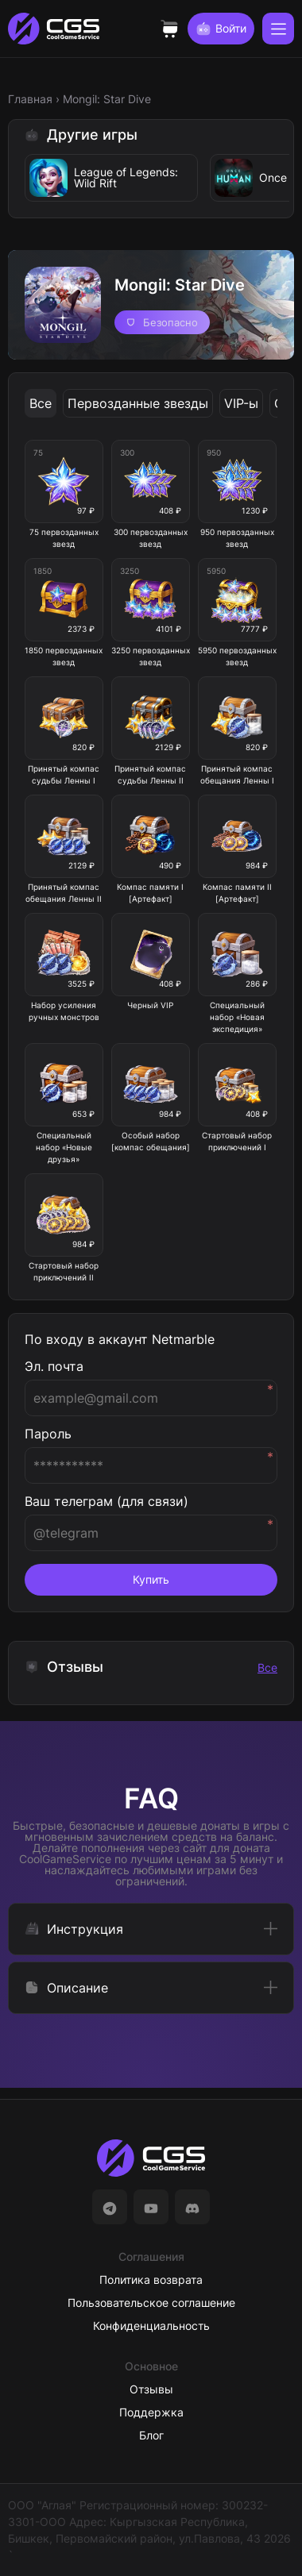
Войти (221, 29)
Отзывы (151, 2389)
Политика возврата (151, 2279)
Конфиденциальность (151, 2325)
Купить (151, 1579)
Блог (151, 2435)
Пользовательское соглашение (151, 2302)
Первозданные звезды (138, 403)
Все (40, 403)
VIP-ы (241, 403)
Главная (30, 99)
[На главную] (151, 2158)
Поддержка (151, 2412)
